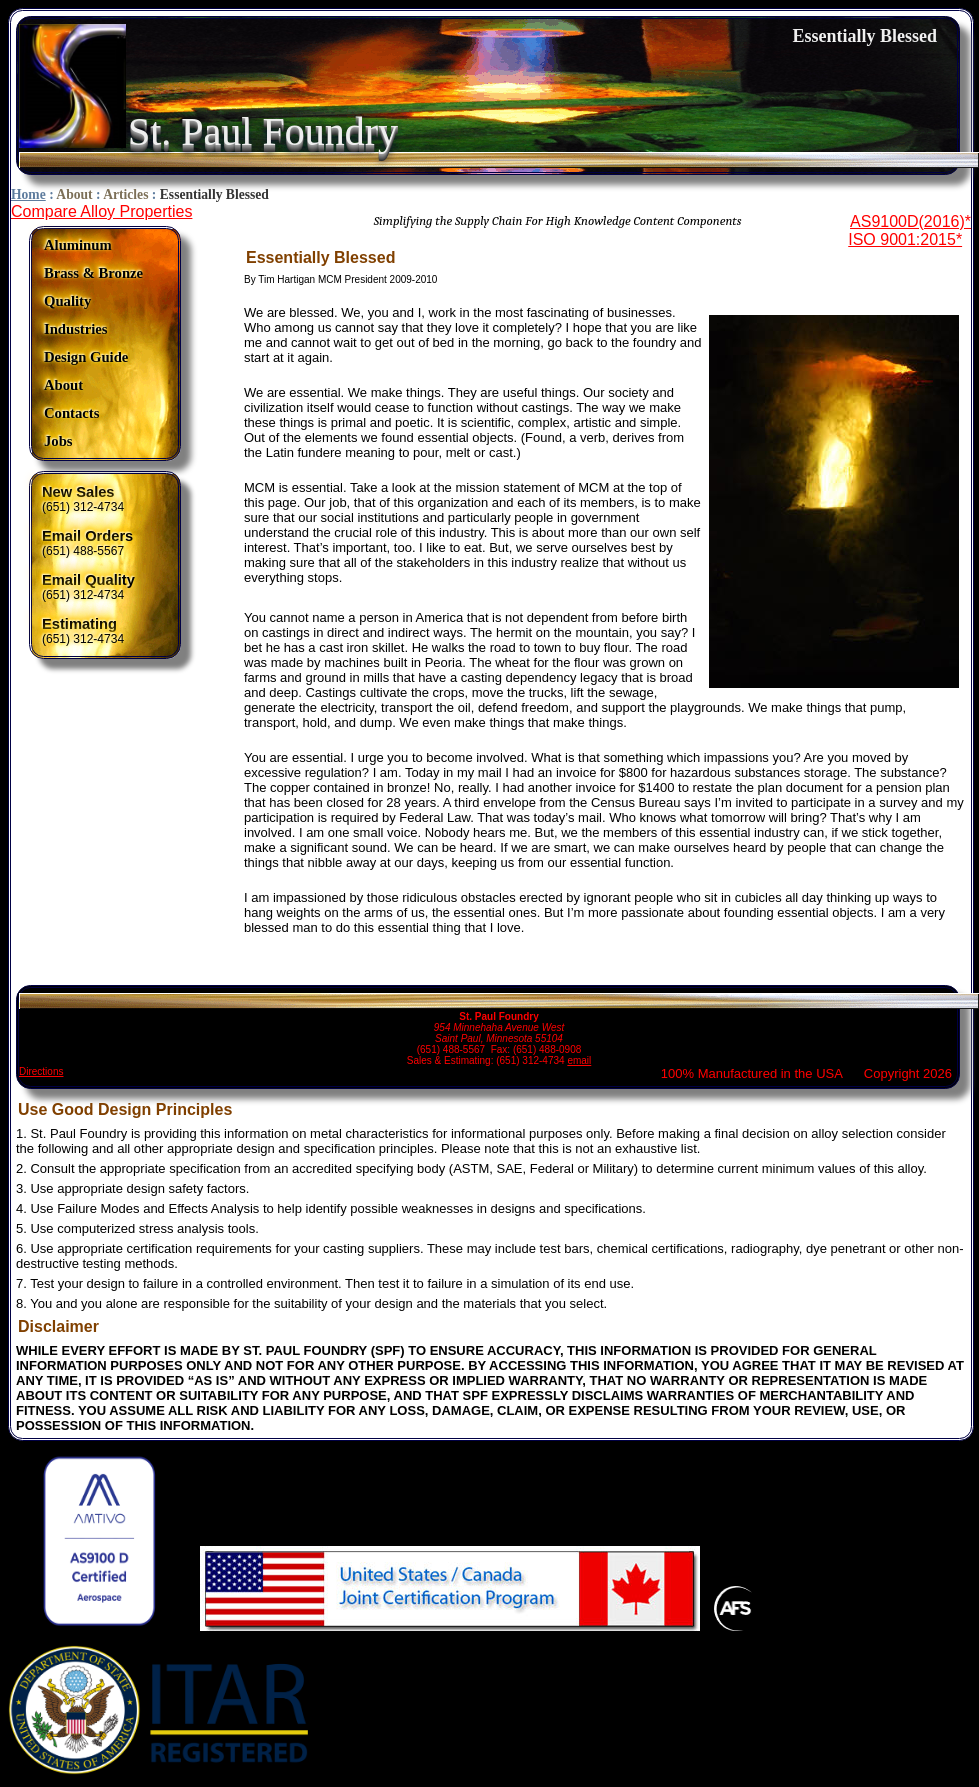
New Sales (78, 492)
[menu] (93, 343)
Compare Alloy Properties (101, 211)
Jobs (58, 441)
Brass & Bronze (93, 273)
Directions (41, 1071)
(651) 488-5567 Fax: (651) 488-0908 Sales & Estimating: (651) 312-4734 (499, 1029)
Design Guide (86, 357)
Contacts (71, 413)
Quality (67, 301)
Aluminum (78, 245)
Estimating (79, 624)
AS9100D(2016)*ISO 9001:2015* (909, 230)
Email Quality (88, 580)
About (74, 194)
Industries (76, 329)
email (579, 1060)
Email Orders (87, 536)
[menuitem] (93, 245)
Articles (125, 194)
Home (28, 194)
